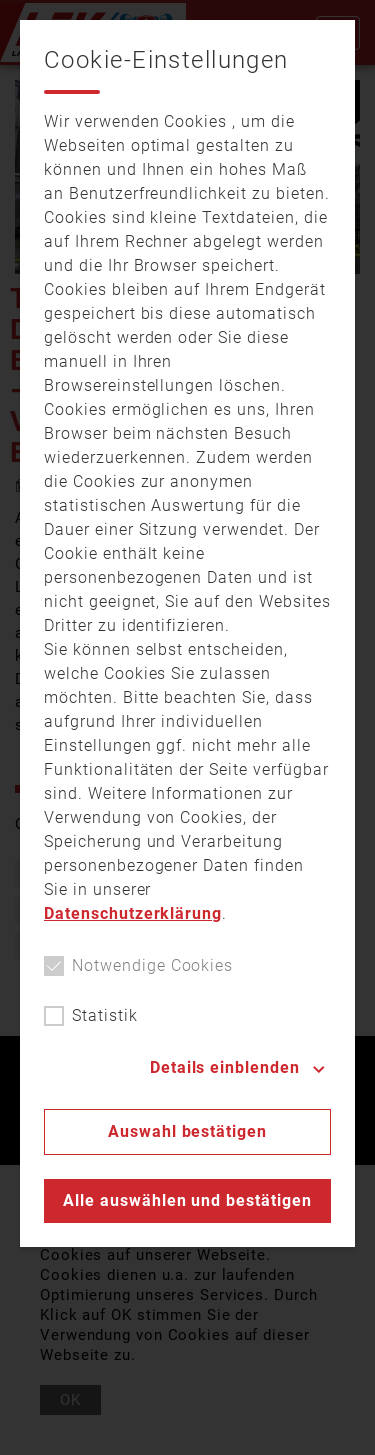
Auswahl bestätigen (187, 1131)
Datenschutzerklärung (133, 913)
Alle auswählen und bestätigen (187, 1200)
